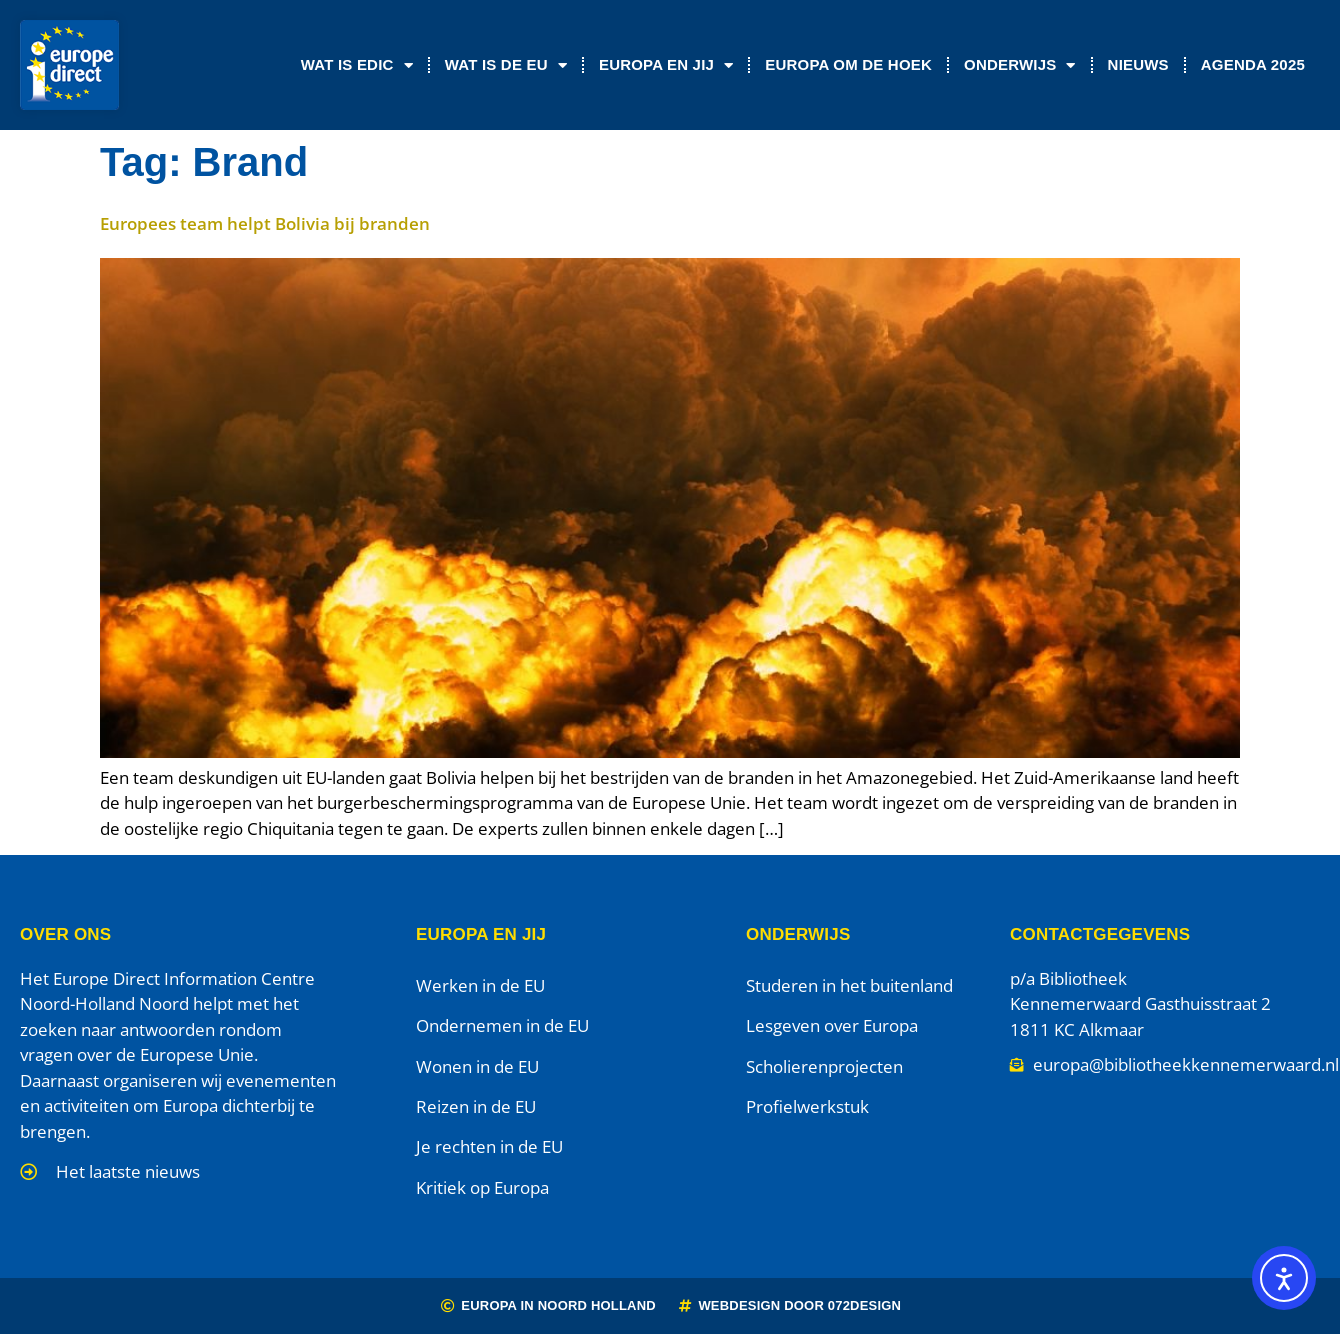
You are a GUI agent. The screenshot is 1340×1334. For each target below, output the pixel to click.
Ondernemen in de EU (502, 1025)
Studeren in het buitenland (849, 985)
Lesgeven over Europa (832, 1025)
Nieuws (1138, 64)
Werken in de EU (480, 985)
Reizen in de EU (476, 1106)
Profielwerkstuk (807, 1106)
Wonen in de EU (477, 1066)
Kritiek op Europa (482, 1187)
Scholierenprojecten (824, 1066)
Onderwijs (1020, 65)
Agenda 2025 (1253, 64)
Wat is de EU (506, 65)
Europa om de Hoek (848, 64)
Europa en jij (666, 65)
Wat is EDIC (357, 65)
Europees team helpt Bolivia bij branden (265, 223)
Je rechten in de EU (489, 1146)
